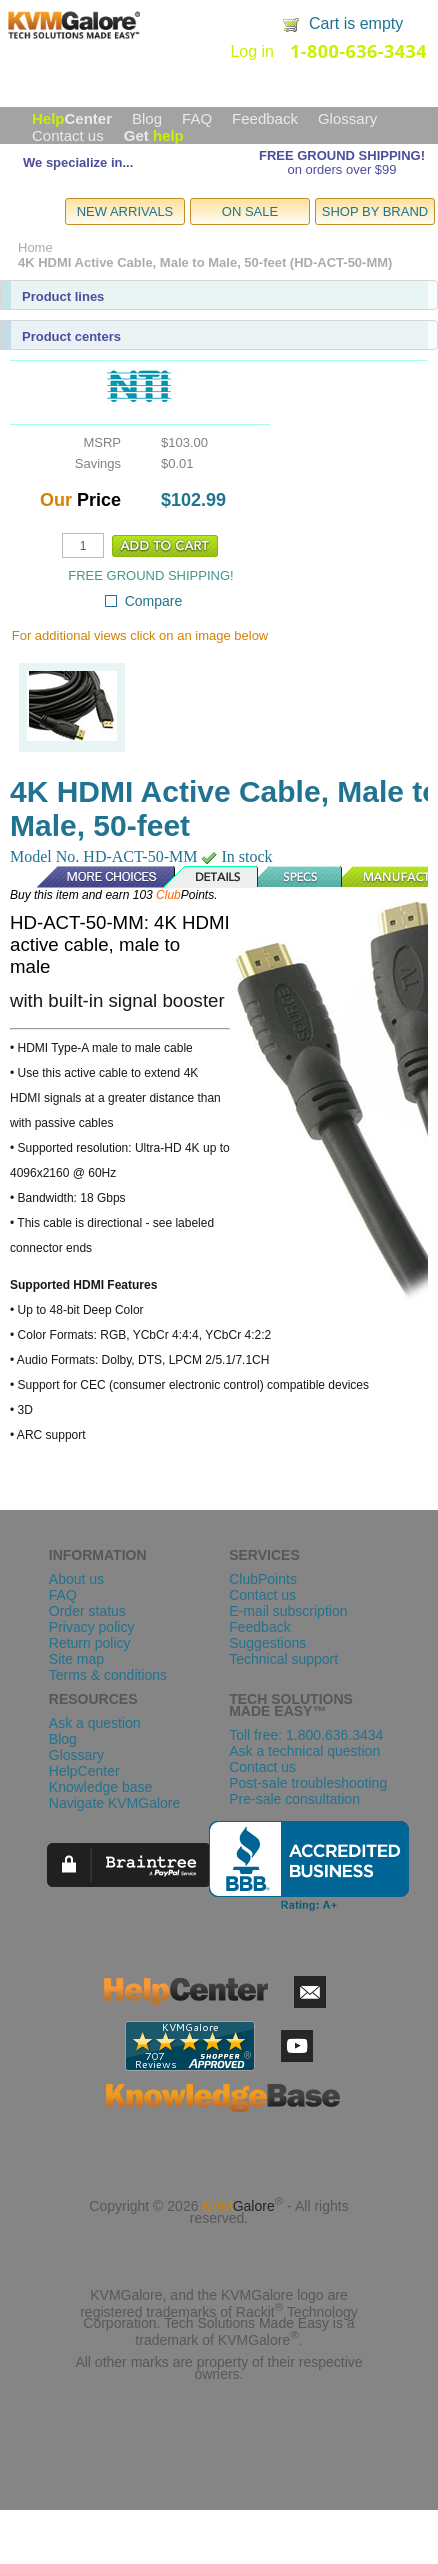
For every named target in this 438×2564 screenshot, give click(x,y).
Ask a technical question (304, 1751)
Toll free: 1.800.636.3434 (306, 1735)
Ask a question (95, 1723)
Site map (76, 1659)
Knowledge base (101, 1787)
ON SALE (250, 211)
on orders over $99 (341, 169)
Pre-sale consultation (294, 1799)
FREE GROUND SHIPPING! (342, 155)
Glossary (347, 118)
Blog (147, 118)
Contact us (68, 135)
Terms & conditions (108, 1675)
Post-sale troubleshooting (308, 1783)
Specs (301, 877)
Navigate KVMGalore (115, 1803)
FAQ (197, 118)
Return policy (90, 1643)
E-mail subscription (288, 1611)
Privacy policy (92, 1627)
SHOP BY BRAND (375, 211)
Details (212, 877)
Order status (87, 1611)
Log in (252, 51)
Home (35, 247)
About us (76, 1579)
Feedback (265, 118)
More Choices (96, 877)
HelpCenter (84, 1771)
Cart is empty (356, 23)
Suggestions (267, 1643)
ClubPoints (263, 1579)
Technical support (283, 1659)
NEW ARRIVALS (125, 211)
